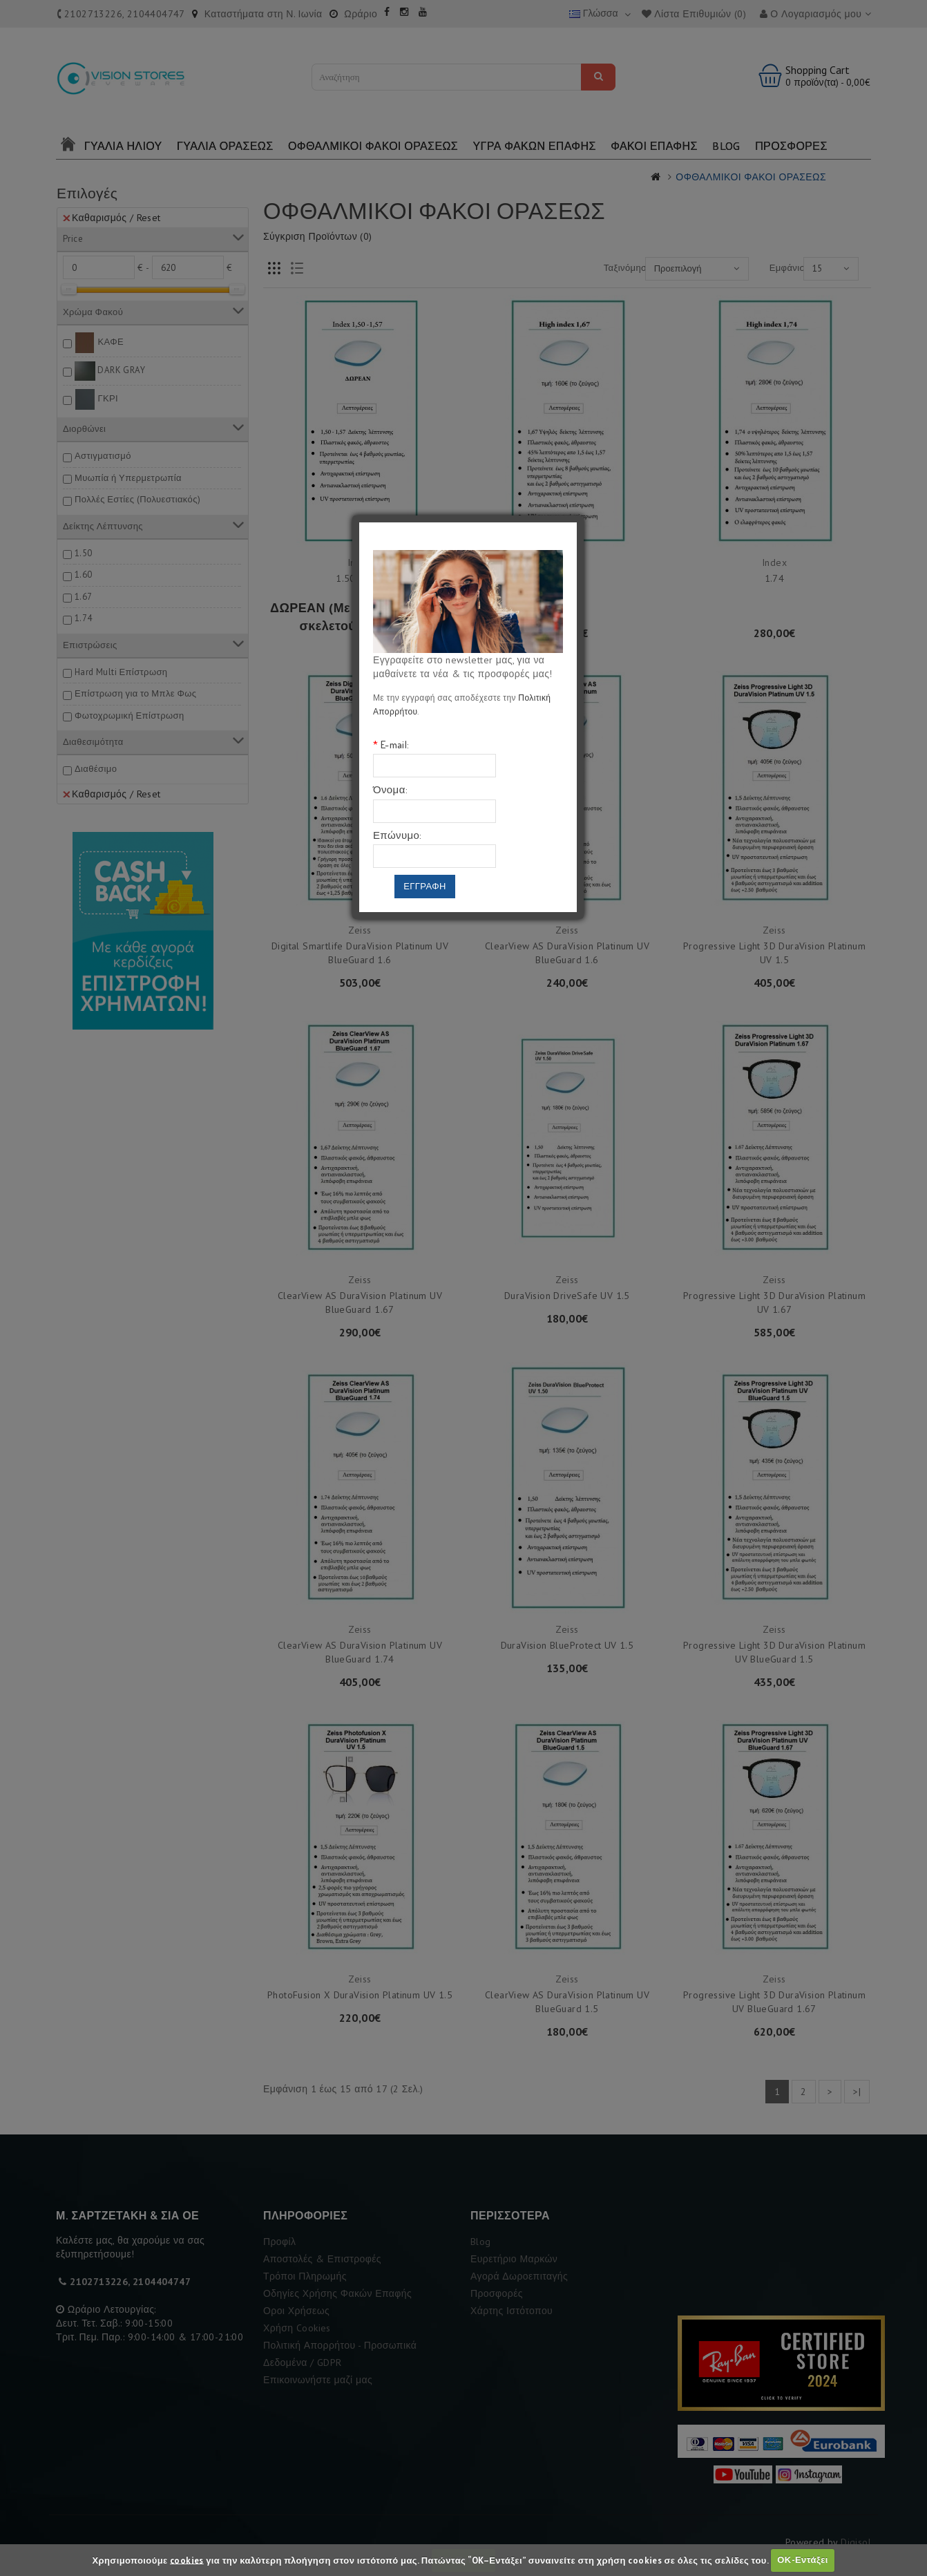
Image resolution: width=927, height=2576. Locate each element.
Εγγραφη (424, 886)
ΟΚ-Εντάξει (802, 2560)
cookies (187, 2560)
